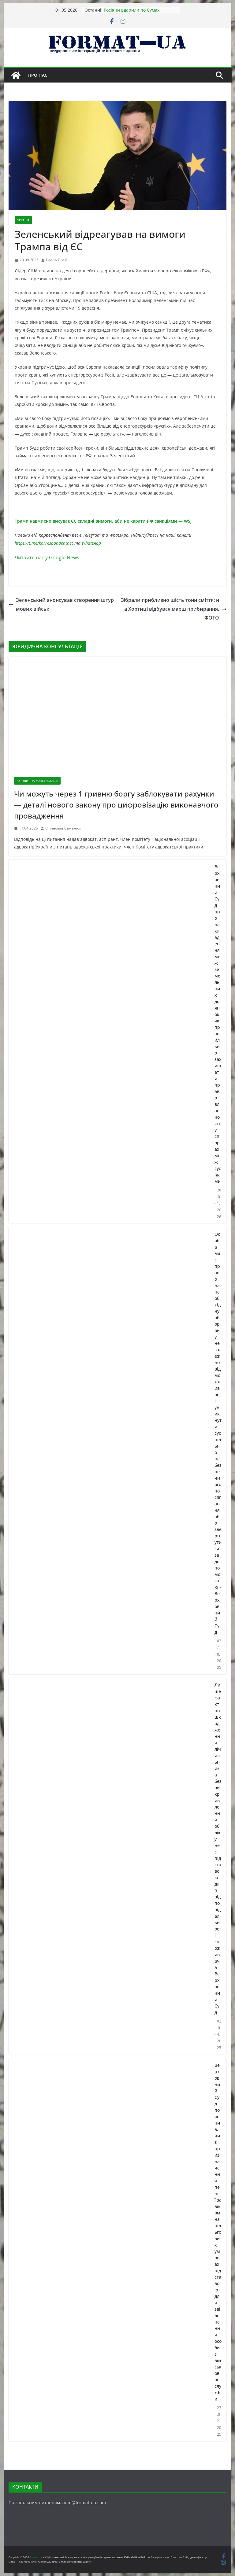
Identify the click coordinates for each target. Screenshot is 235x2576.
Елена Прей (56, 260)
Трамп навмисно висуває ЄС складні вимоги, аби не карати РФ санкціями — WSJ (103, 521)
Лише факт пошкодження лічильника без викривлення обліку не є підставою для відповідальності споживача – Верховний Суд (218, 1848)
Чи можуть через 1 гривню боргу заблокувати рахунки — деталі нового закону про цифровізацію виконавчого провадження (116, 805)
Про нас (37, 75)
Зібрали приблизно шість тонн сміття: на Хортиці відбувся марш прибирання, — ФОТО (173, 609)
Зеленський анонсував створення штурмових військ (61, 604)
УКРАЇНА (23, 220)
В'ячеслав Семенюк (63, 828)
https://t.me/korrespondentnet (44, 543)
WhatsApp (91, 543)
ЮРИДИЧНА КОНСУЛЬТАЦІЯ (37, 780)
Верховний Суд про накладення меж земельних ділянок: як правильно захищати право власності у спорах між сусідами (218, 1024)
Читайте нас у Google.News (47, 557)
